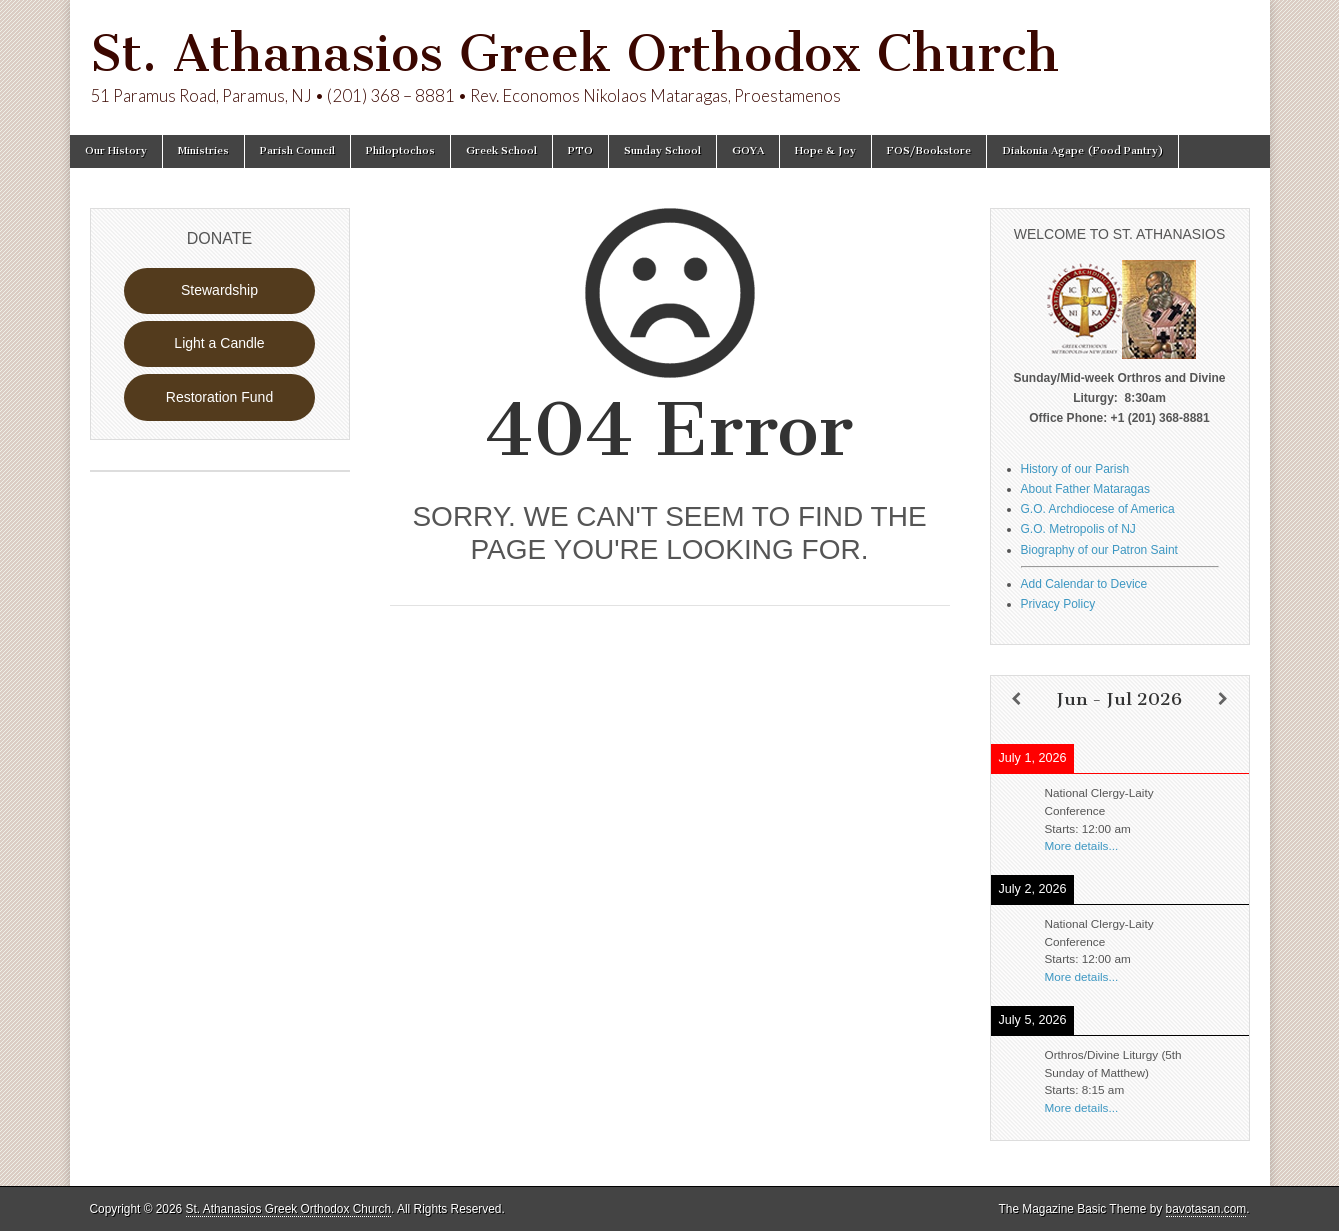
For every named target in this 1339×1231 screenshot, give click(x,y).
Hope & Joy (825, 150)
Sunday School (662, 150)
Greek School (501, 150)
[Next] (1223, 699)
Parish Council (297, 150)
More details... (1082, 845)
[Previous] (1017, 699)
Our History (116, 150)
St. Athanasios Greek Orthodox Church (574, 53)
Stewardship (219, 290)
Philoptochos (400, 150)
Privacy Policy (1058, 604)
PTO (580, 150)
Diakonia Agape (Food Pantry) (1082, 150)
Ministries (203, 150)
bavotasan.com (1206, 1209)
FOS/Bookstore (929, 150)
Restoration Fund (219, 397)
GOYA (748, 150)
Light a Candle (219, 343)
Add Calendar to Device (1084, 584)
